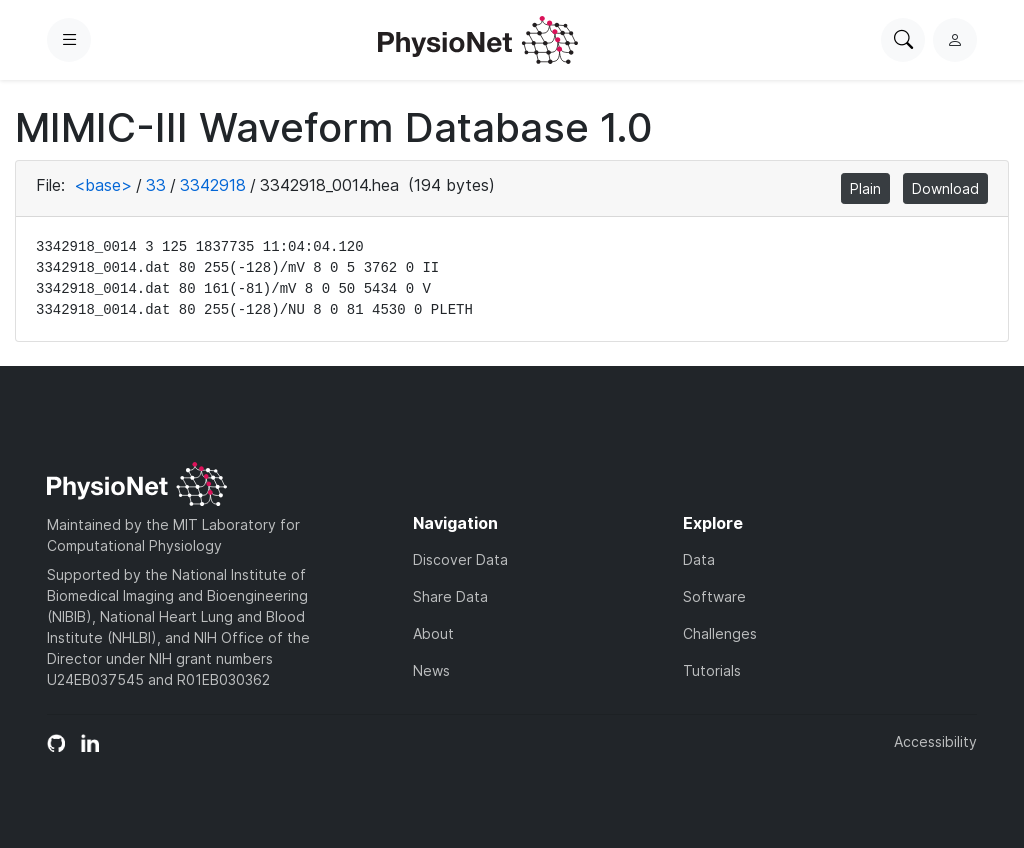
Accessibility (935, 741)
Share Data (450, 596)
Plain (865, 188)
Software (714, 596)
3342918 (213, 185)
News (431, 670)
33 (156, 185)
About (433, 633)
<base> (103, 185)
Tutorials (712, 670)
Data (699, 559)
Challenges (720, 633)
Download (945, 188)
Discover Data (460, 559)
